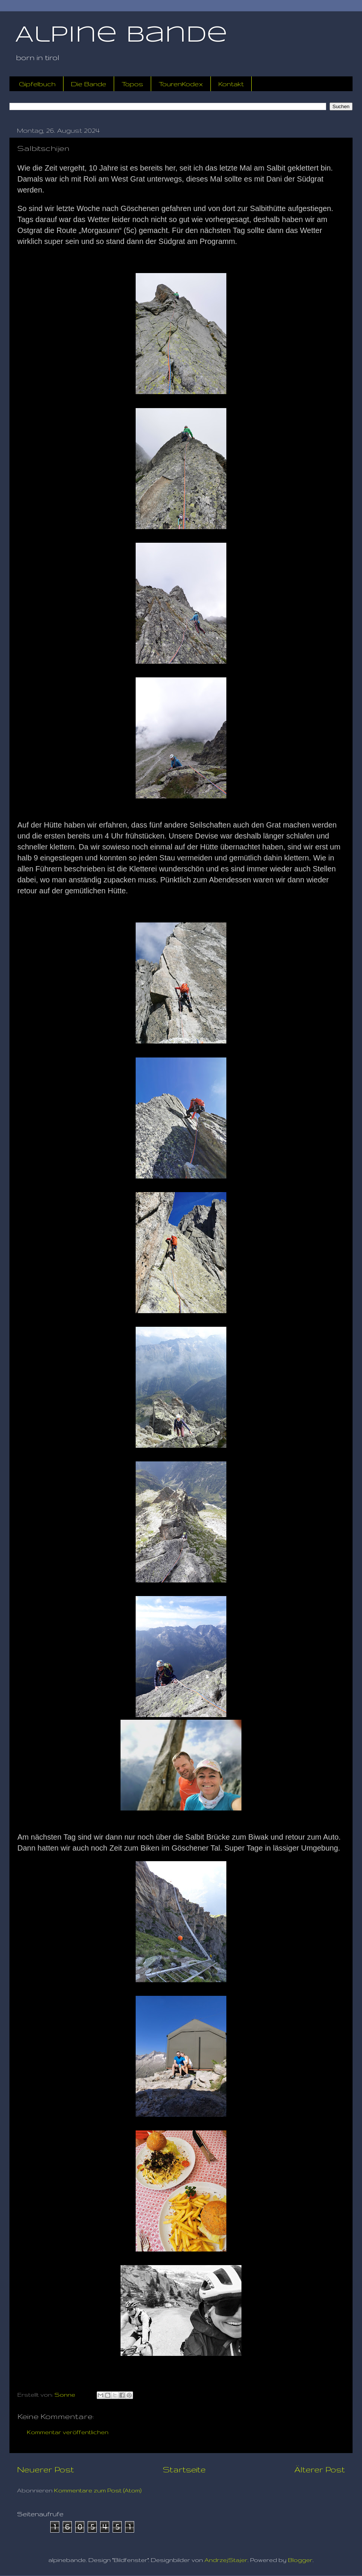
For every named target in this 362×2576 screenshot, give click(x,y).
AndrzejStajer (226, 2560)
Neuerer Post (45, 2469)
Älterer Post (319, 2469)
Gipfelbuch (37, 83)
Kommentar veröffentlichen (67, 2432)
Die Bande (88, 83)
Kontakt (231, 83)
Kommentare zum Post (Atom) (98, 2490)
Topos (132, 83)
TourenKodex (181, 83)
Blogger (300, 2560)
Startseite (184, 2469)
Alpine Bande (121, 35)
